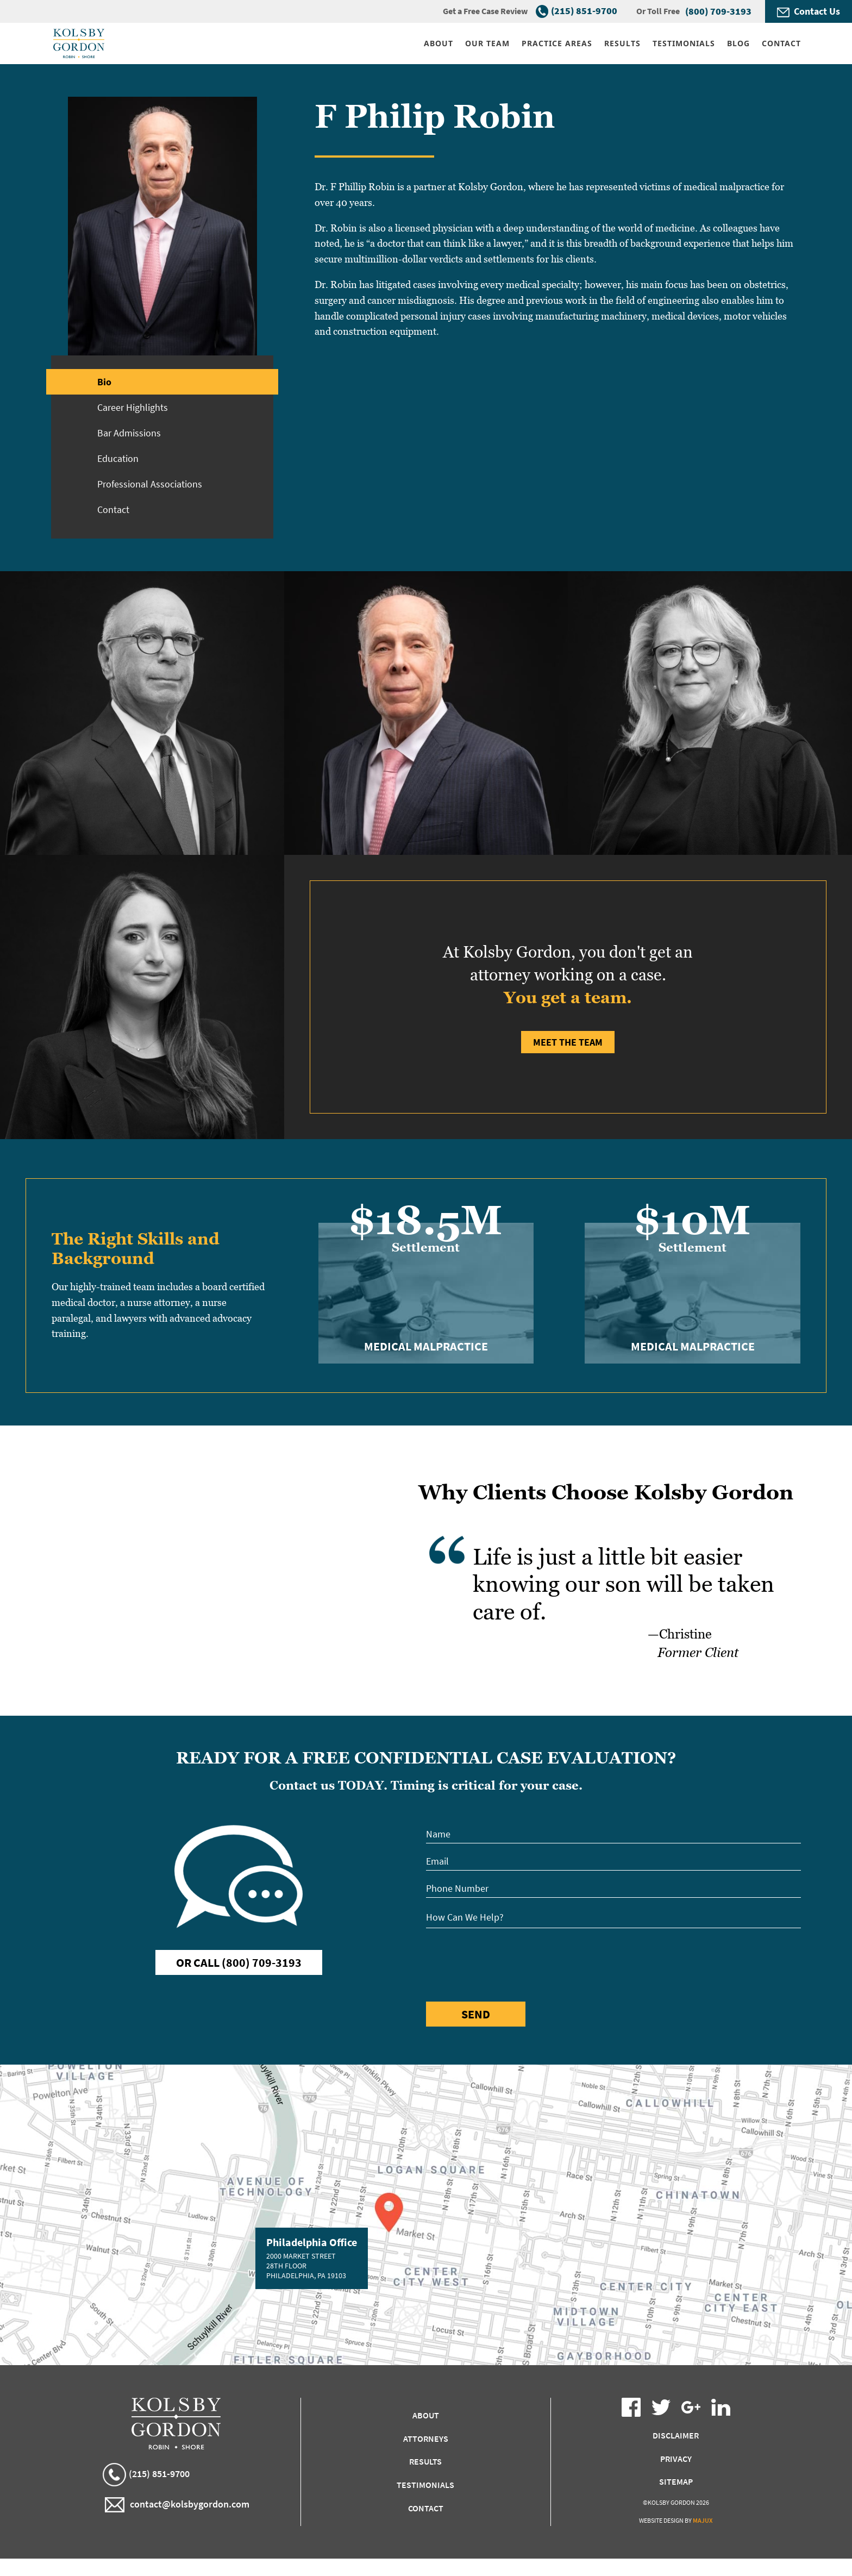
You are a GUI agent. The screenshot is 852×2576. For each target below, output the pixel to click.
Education (118, 458)
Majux (702, 2520)
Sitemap (676, 2481)
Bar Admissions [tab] (129, 433)
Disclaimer (676, 2435)
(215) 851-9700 (584, 10)
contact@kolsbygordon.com (177, 2504)
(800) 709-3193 (718, 11)
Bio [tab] (104, 382)
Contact (113, 509)
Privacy (676, 2458)
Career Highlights (132, 407)
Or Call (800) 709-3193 (239, 1962)
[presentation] (508, 1963)
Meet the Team (568, 1042)
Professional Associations (149, 484)
